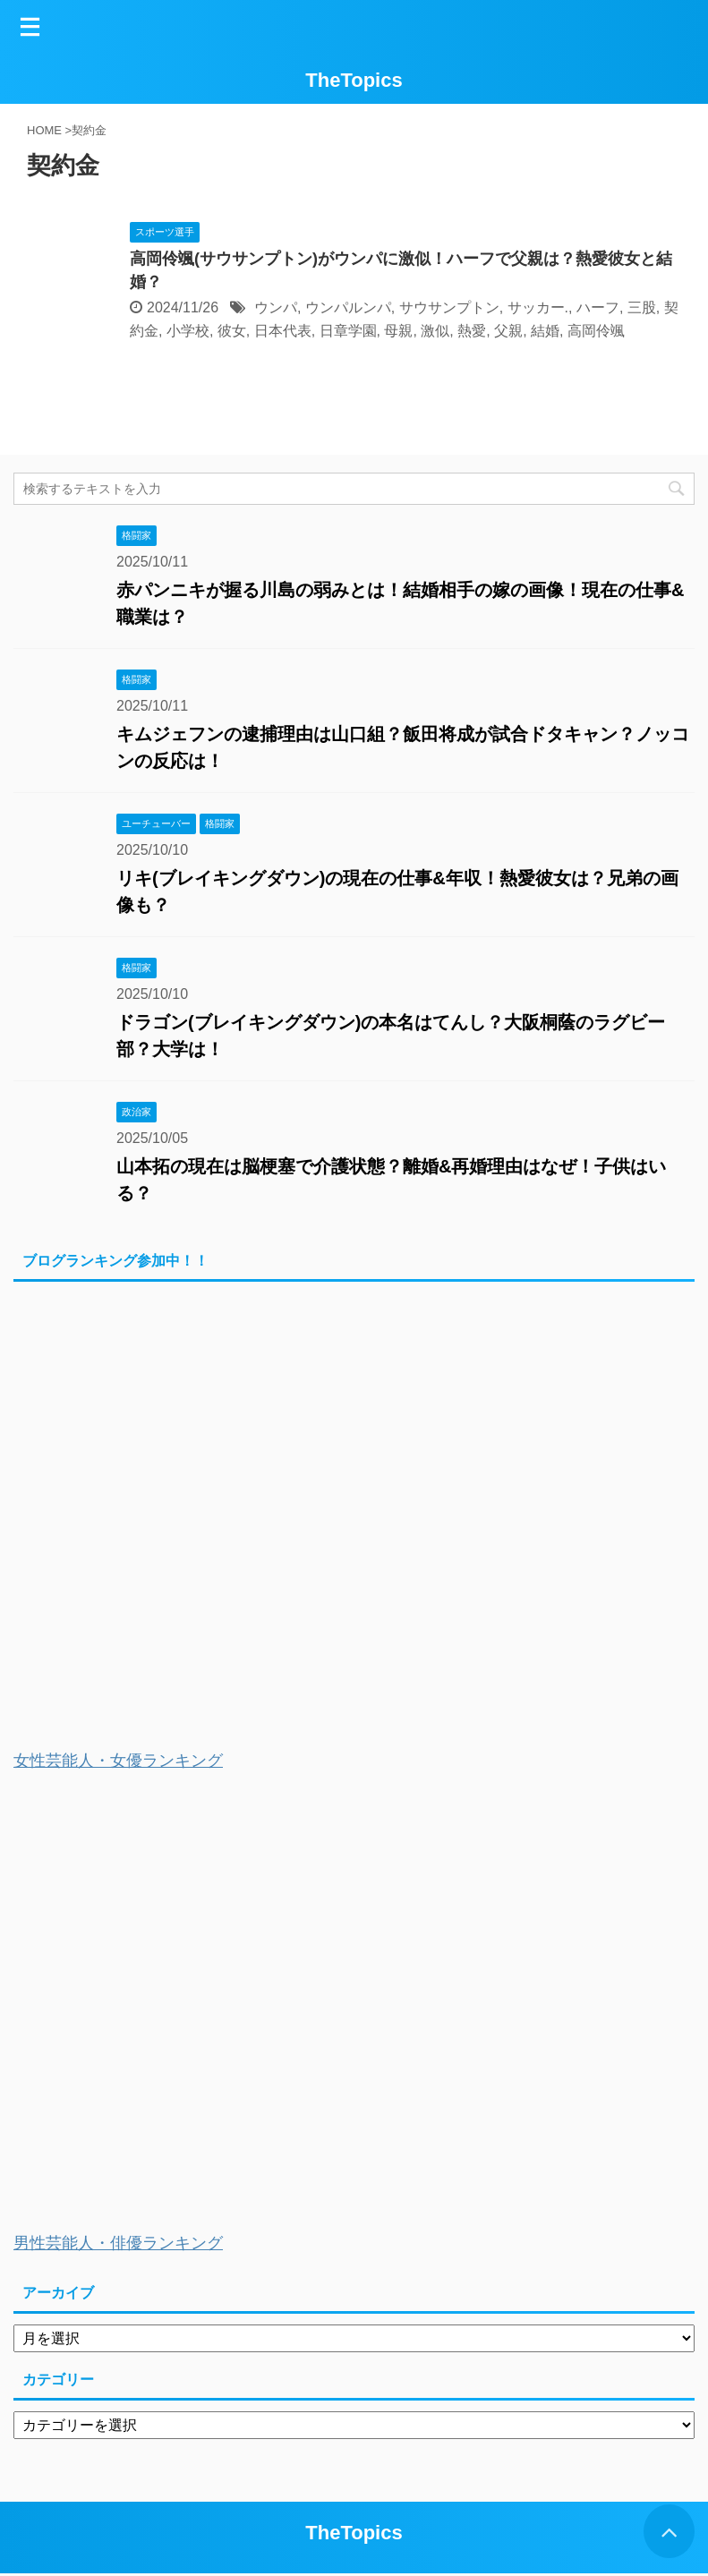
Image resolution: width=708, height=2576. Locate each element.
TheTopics (353, 80)
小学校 (187, 330)
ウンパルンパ (348, 307)
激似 (435, 330)
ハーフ (597, 307)
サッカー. (538, 307)
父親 (508, 330)
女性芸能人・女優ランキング (118, 1761)
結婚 (545, 330)
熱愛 (471, 330)
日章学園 (348, 330)
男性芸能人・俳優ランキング (118, 2243)
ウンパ (275, 307)
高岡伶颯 (596, 330)
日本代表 (282, 330)
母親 (398, 330)
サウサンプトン (449, 307)
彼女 (232, 330)
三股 (641, 307)
